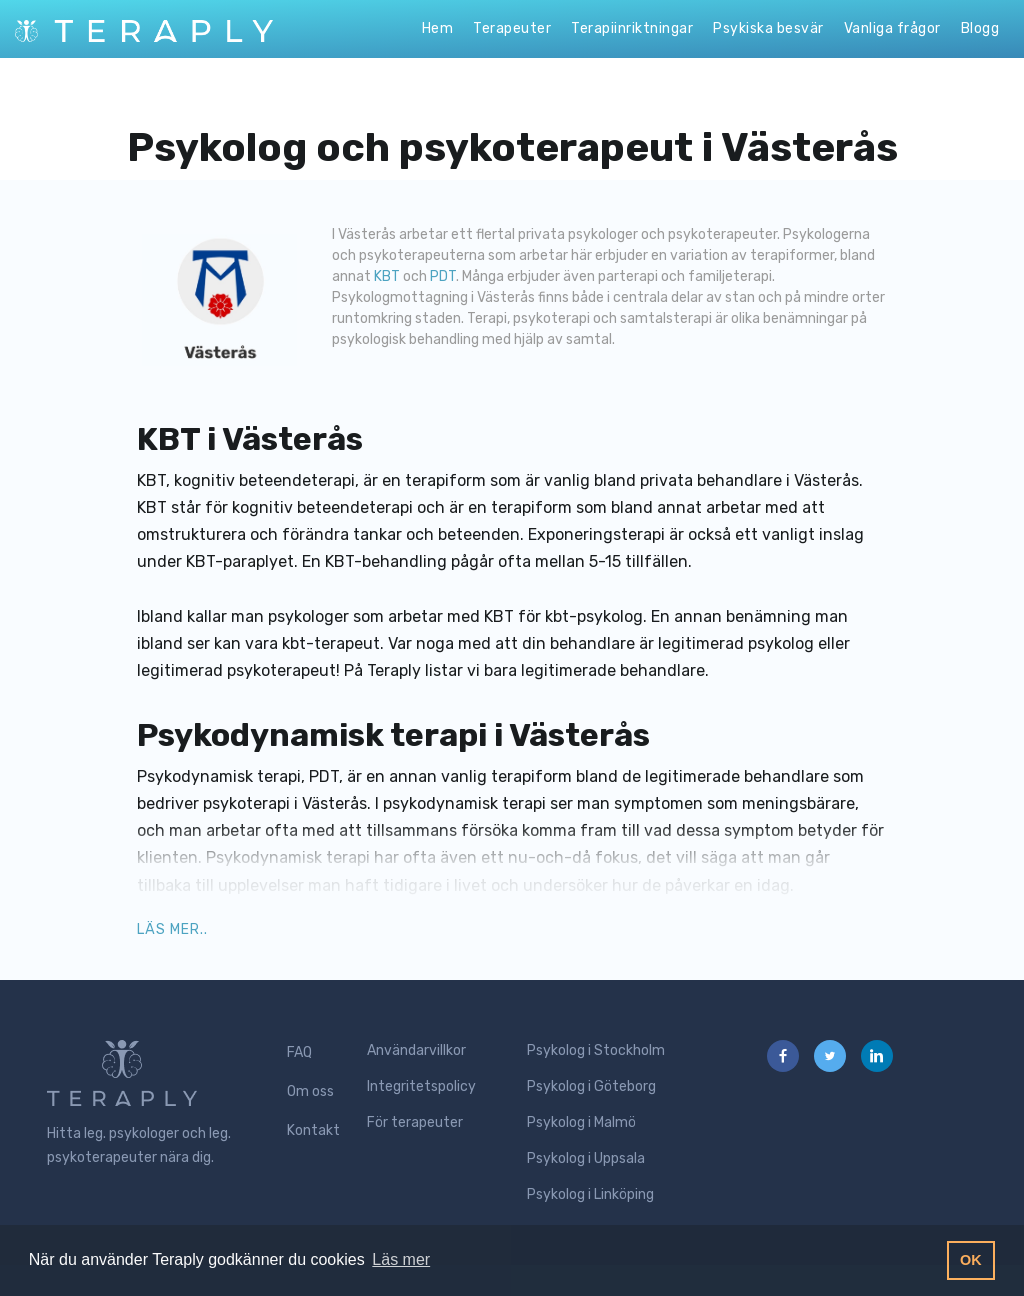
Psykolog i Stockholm (596, 1050)
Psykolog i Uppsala (586, 1158)
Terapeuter (512, 28)
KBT (388, 276)
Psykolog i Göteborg (591, 1086)
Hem (438, 28)
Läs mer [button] (401, 1259)
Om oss (310, 1091)
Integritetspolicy (421, 1086)
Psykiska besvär (768, 28)
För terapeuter (415, 1122)
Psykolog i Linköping (590, 1194)
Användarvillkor (416, 1050)
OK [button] (971, 1260)
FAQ (299, 1052)
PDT (443, 276)
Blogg (980, 28)
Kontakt (313, 1130)
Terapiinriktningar (632, 28)
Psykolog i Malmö (581, 1122)
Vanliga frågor (892, 28)
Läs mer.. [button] (172, 929)
